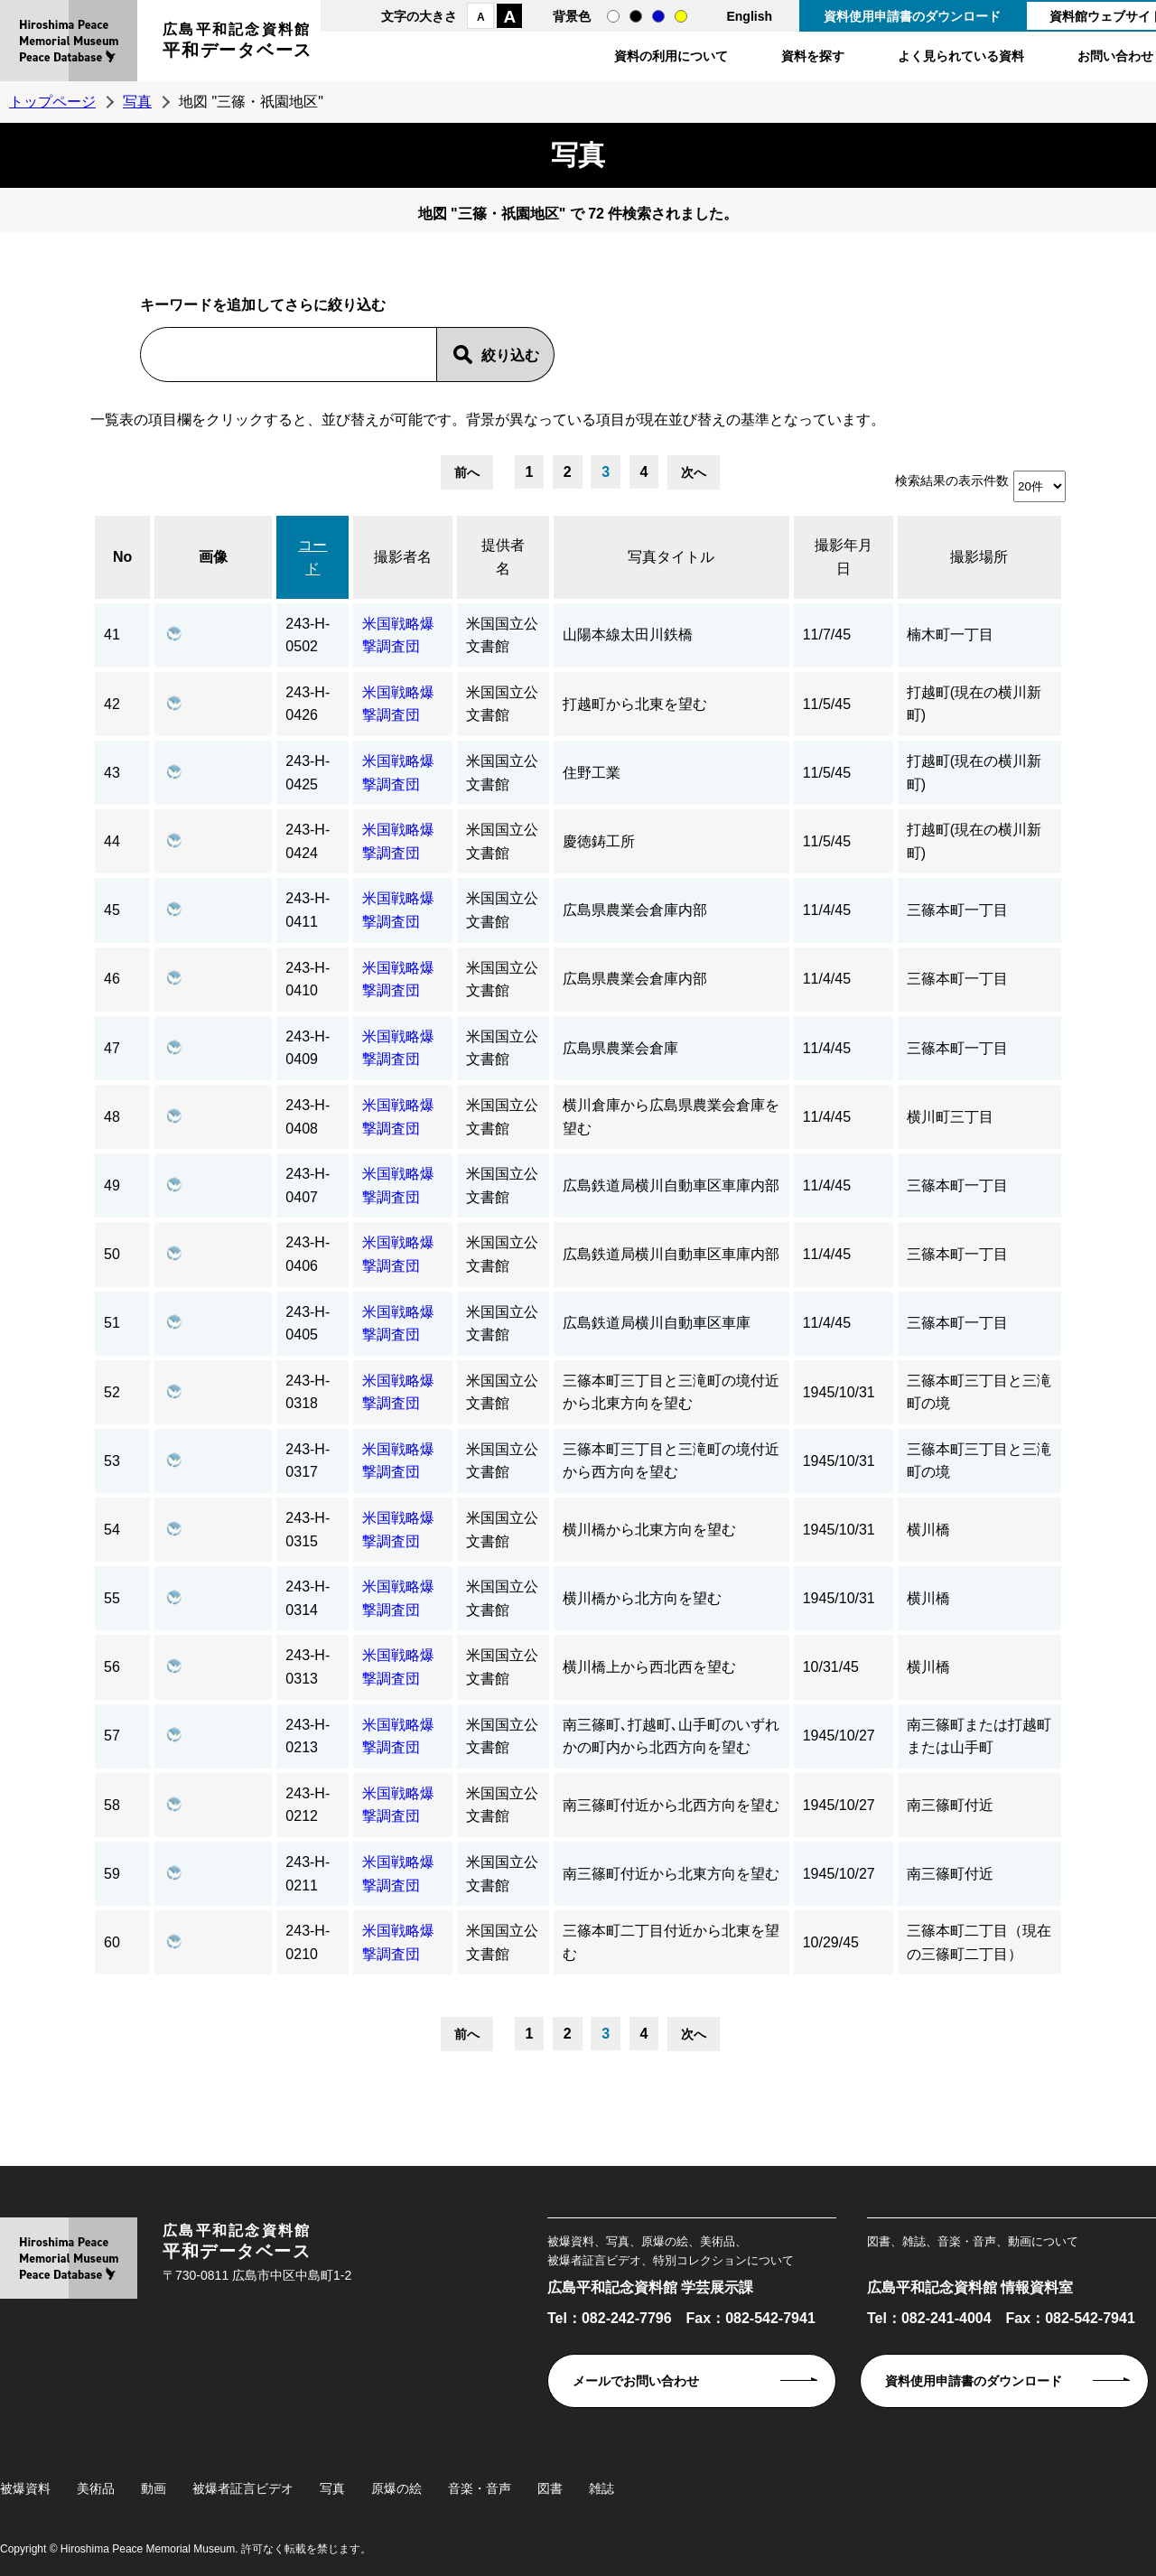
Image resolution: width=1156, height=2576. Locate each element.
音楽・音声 (479, 2488)
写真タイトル (671, 557)
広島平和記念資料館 (237, 43)
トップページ (52, 101)
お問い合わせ (1115, 56)
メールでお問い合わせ (636, 2381)
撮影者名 (403, 557)
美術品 (96, 2488)
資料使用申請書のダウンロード (912, 16)
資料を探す (812, 56)
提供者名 (503, 556)
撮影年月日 (843, 556)
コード (312, 556)
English (749, 16)
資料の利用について (671, 56)
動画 (153, 2488)
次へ (693, 472)
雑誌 (601, 2488)
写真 (137, 101)
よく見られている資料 (961, 56)
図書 (550, 2488)
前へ (467, 472)
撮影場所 (979, 557)
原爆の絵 (396, 2488)
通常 (613, 16)
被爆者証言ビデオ (243, 2488)
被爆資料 (25, 2488)
